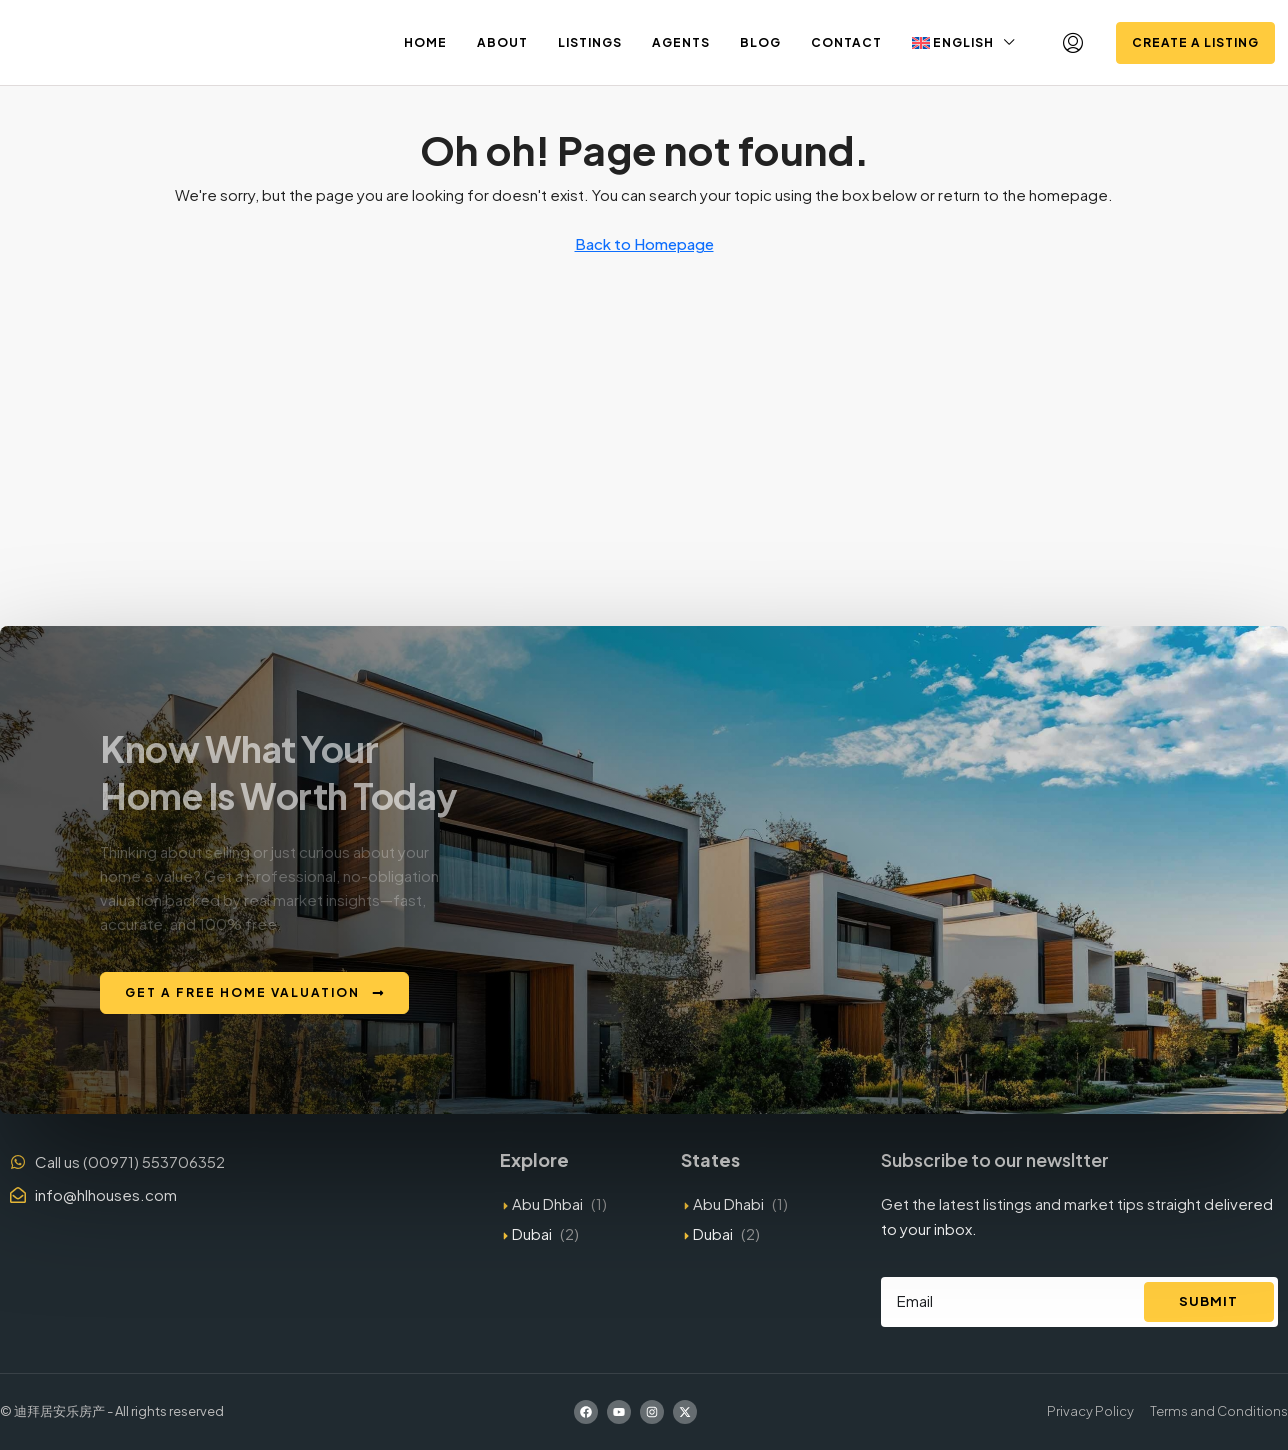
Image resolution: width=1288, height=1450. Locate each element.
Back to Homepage (644, 243)
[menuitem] (1073, 43)
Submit (1208, 1301)
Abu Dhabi (728, 1203)
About (502, 42)
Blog (760, 42)
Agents (681, 42)
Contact (846, 42)
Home (425, 42)
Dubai (532, 1233)
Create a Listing (1195, 42)
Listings (590, 42)
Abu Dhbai (547, 1203)
